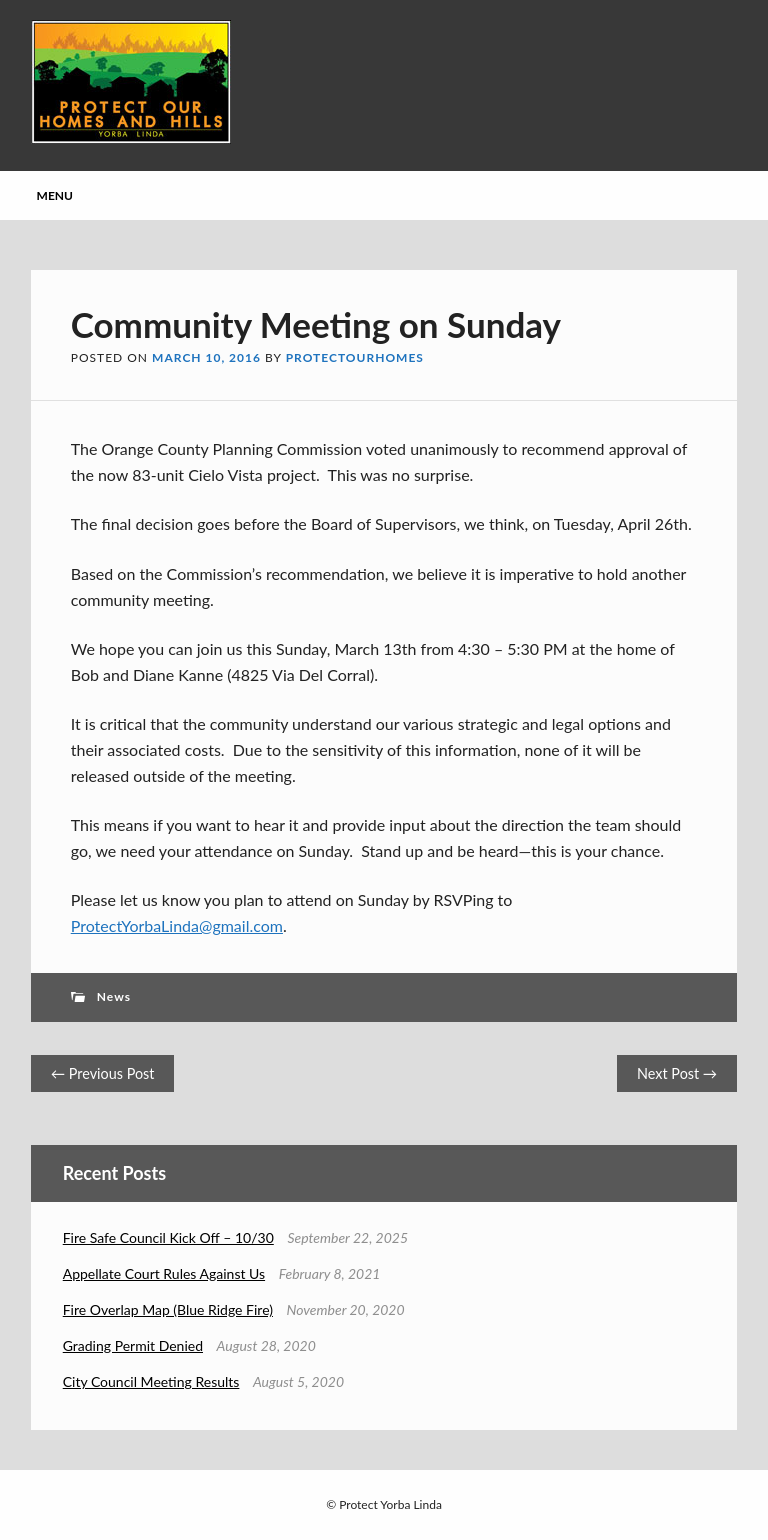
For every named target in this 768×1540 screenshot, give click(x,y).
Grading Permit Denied (133, 1345)
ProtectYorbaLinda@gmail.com (177, 925)
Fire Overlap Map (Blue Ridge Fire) (168, 1309)
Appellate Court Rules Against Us (164, 1273)
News (114, 996)
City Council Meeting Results (151, 1381)
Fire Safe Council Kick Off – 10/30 (168, 1237)
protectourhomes (355, 357)
